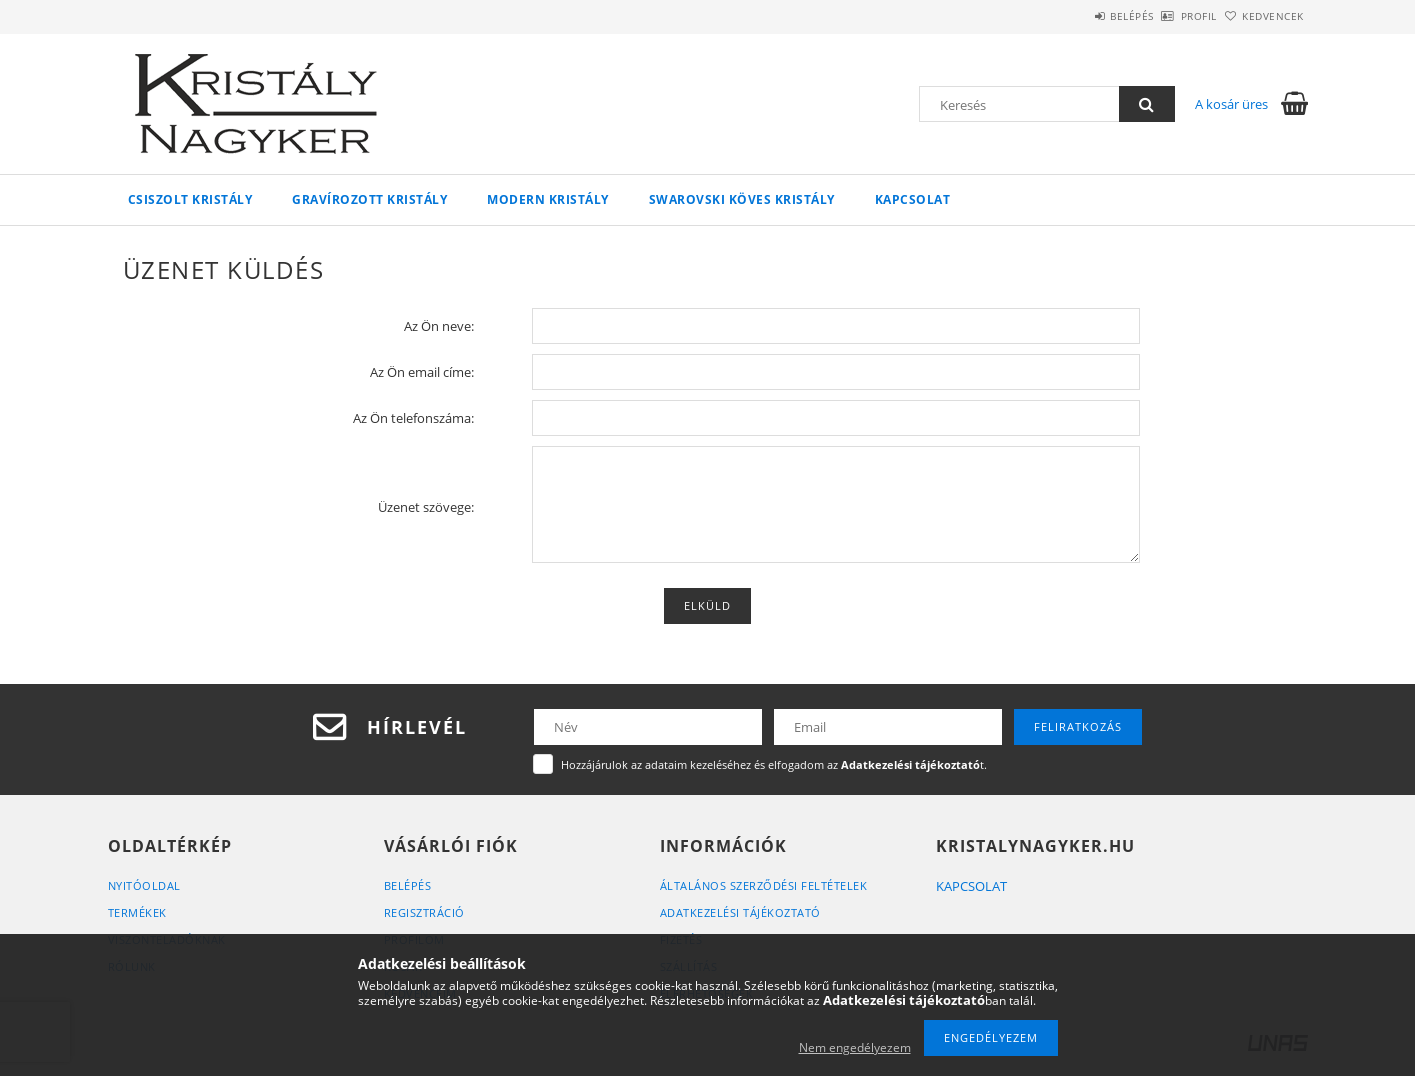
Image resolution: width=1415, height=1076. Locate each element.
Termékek (137, 912)
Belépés (1077, 16)
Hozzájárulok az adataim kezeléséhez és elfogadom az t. (774, 764)
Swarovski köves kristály (742, 199)
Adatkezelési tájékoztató (740, 912)
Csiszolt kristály (190, 199)
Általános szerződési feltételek (764, 885)
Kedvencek (1262, 16)
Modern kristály (548, 199)
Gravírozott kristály (369, 199)
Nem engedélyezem (855, 1047)
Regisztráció (424, 912)
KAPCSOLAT (971, 886)
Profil (1166, 16)
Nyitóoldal (144, 885)
